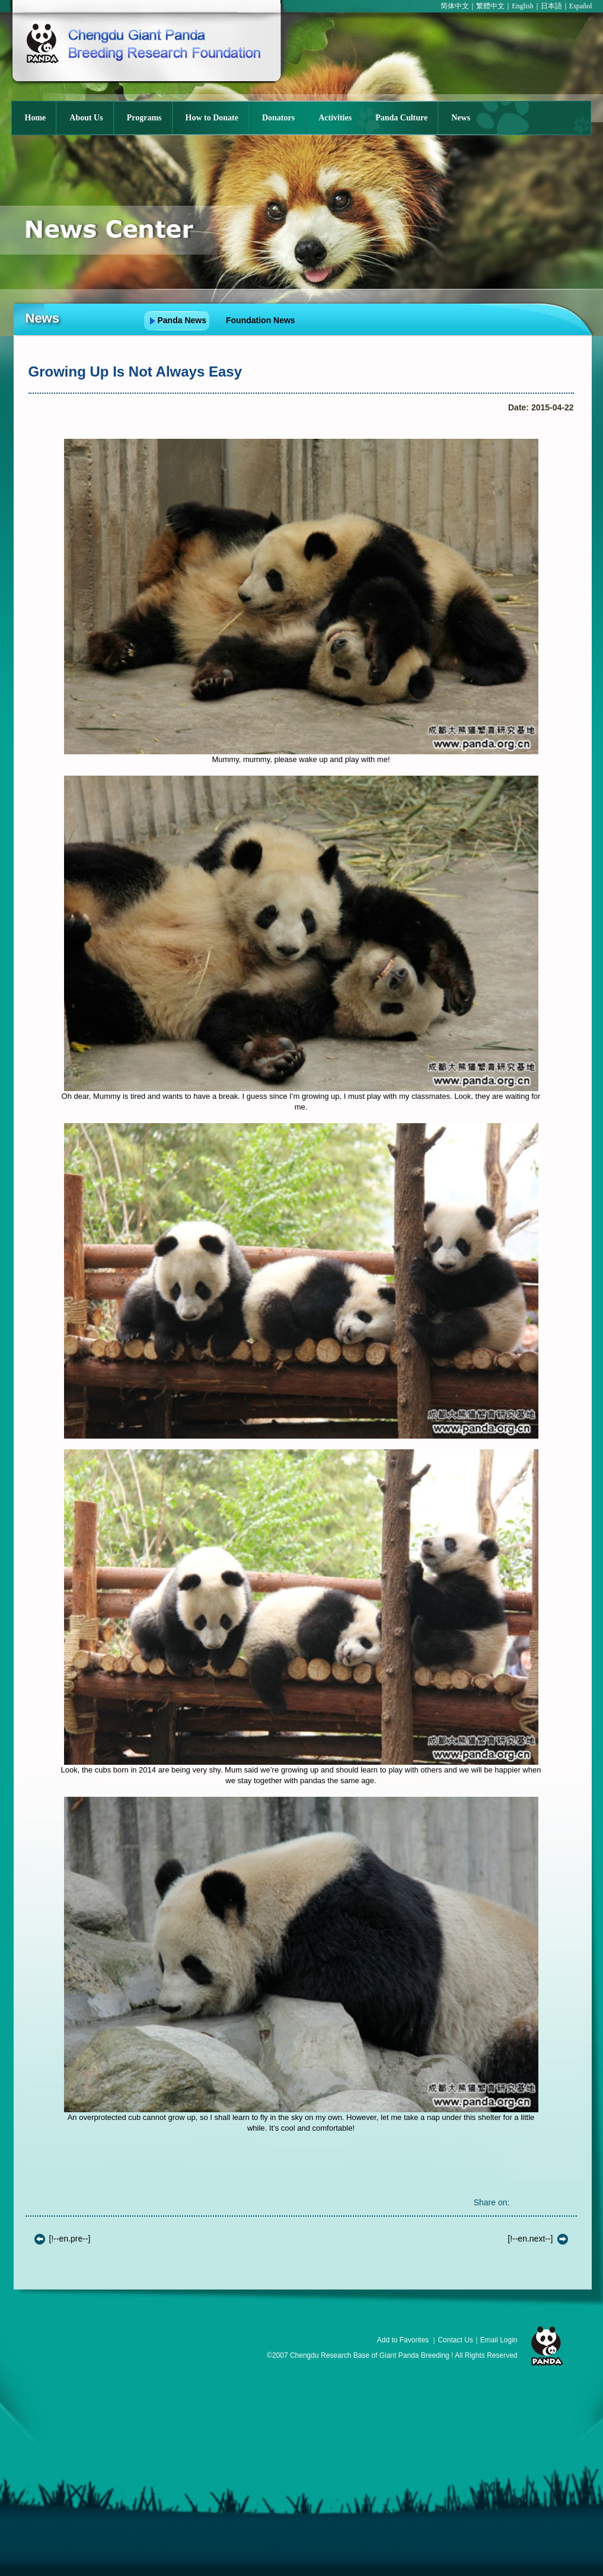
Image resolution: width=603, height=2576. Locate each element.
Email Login (499, 2340)
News (460, 117)
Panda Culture (401, 117)
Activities (335, 117)
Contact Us (455, 2340)
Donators (278, 117)
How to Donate (212, 117)
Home (35, 117)
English (523, 6)
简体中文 (455, 6)
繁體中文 (490, 6)
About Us (86, 117)
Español (580, 6)
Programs (144, 117)
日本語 (551, 6)
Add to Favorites (403, 2340)
